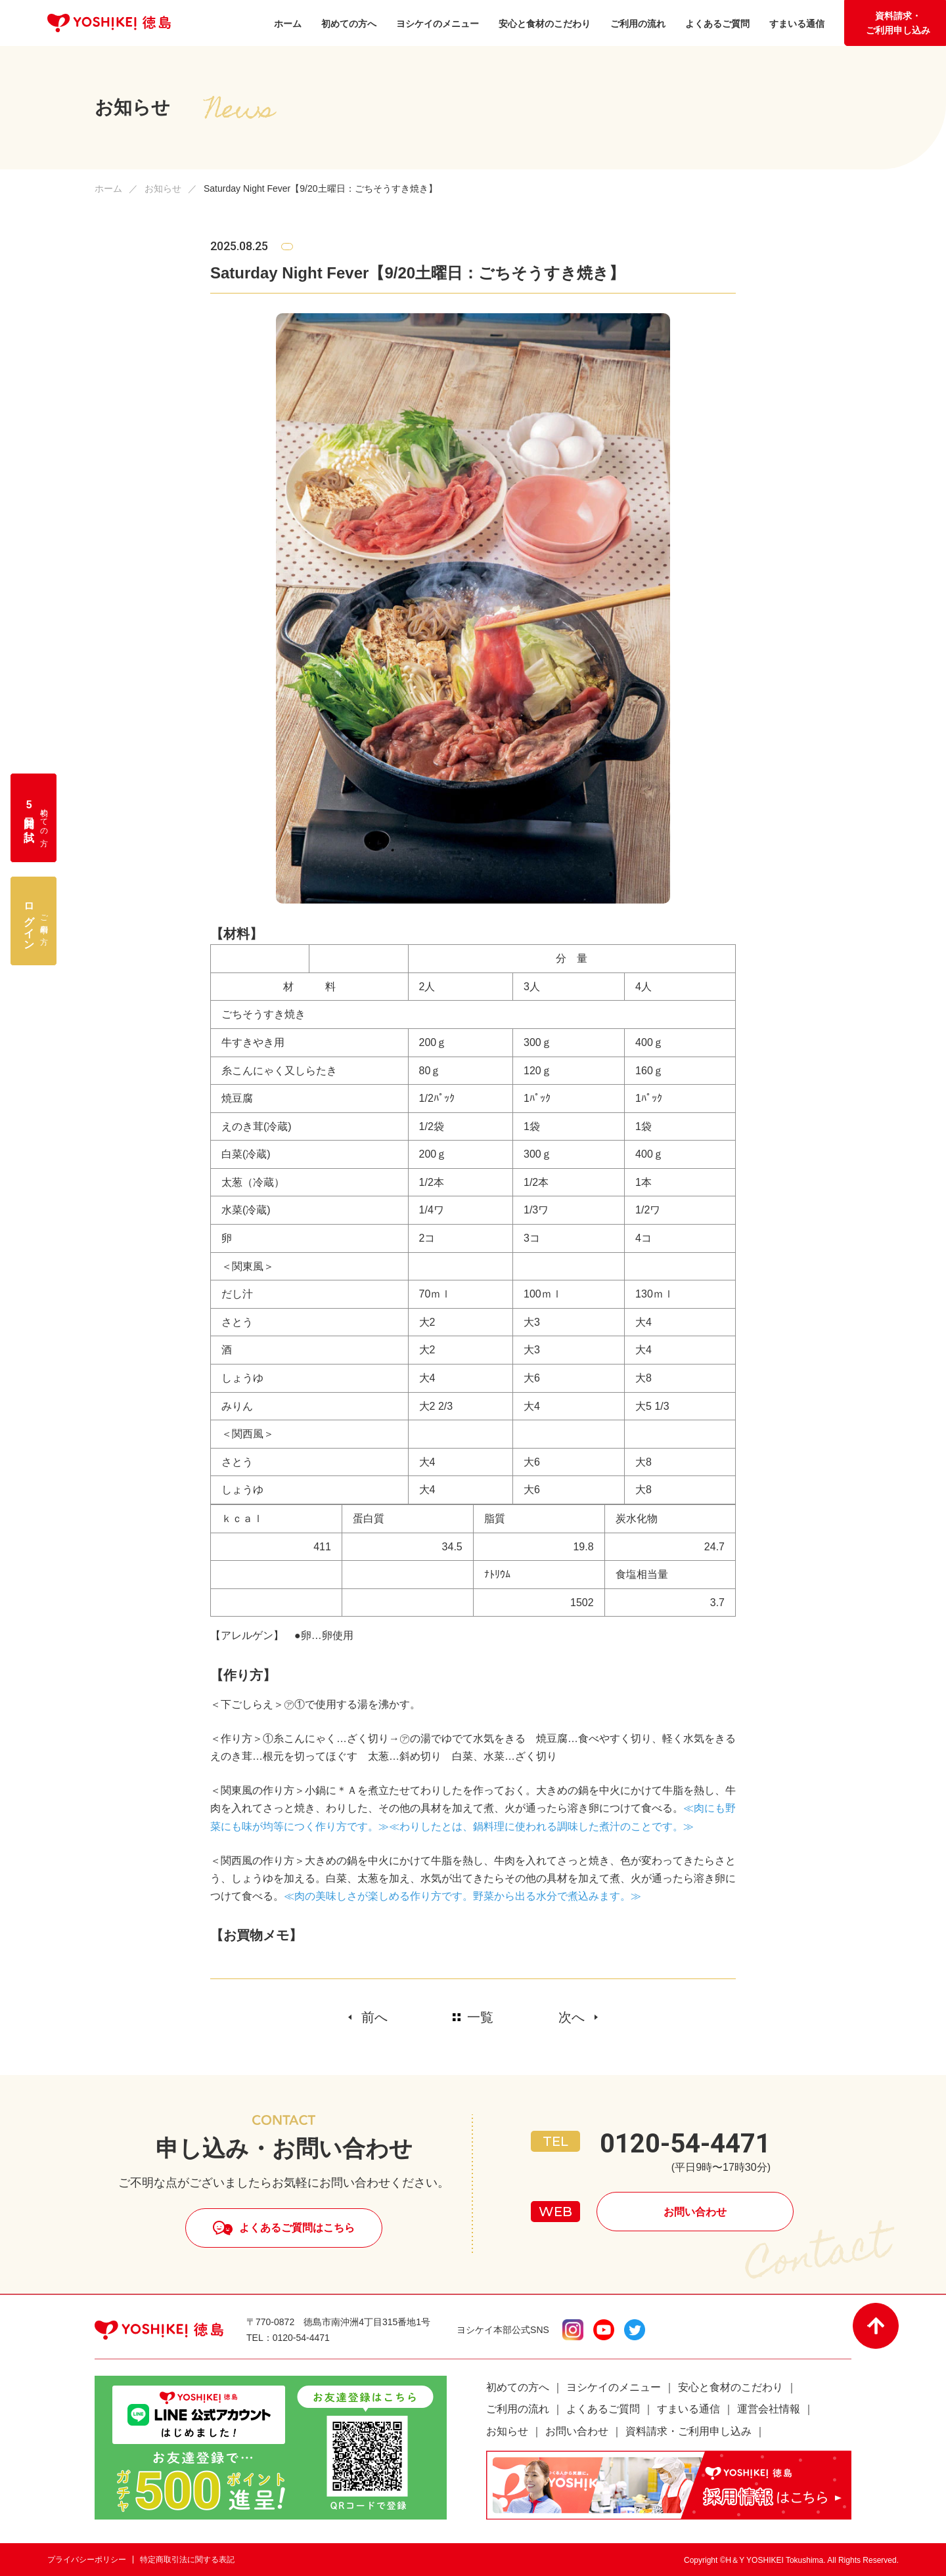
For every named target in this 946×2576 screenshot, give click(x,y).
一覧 (480, 2017)
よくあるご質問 (603, 2408)
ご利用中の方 (36, 921)
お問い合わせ (695, 2211)
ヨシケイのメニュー (613, 2387)
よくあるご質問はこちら (297, 2227)
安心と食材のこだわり (730, 2387)
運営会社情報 (768, 2408)
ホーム (108, 188)
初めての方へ (517, 2387)
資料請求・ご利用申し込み (898, 23)
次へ (571, 2017)
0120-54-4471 (685, 2143)
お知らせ (163, 188)
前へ (374, 2017)
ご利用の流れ (517, 2408)
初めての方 (36, 818)
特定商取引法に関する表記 (187, 2560)
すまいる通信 (688, 2408)
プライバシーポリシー (86, 2560)
